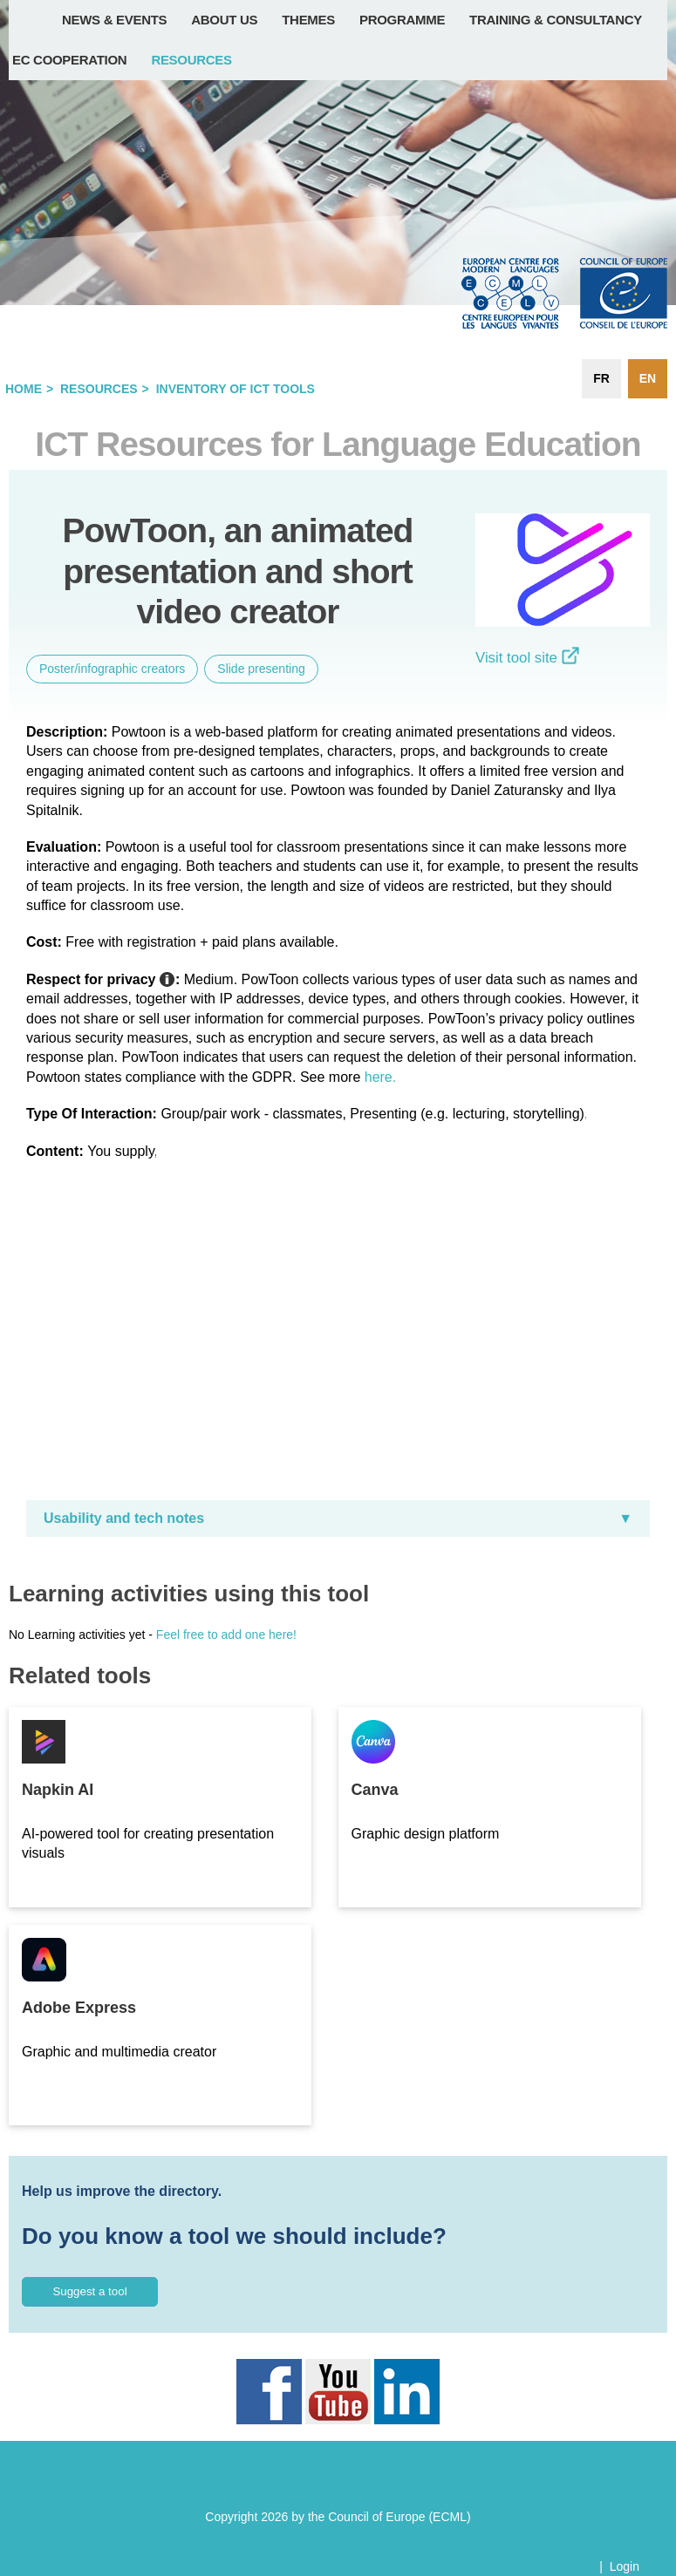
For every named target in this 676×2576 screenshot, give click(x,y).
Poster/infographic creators (112, 669)
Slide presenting (260, 669)
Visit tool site (527, 657)
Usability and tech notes (124, 1518)
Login (624, 2566)
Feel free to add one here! (226, 1634)
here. (380, 1077)
